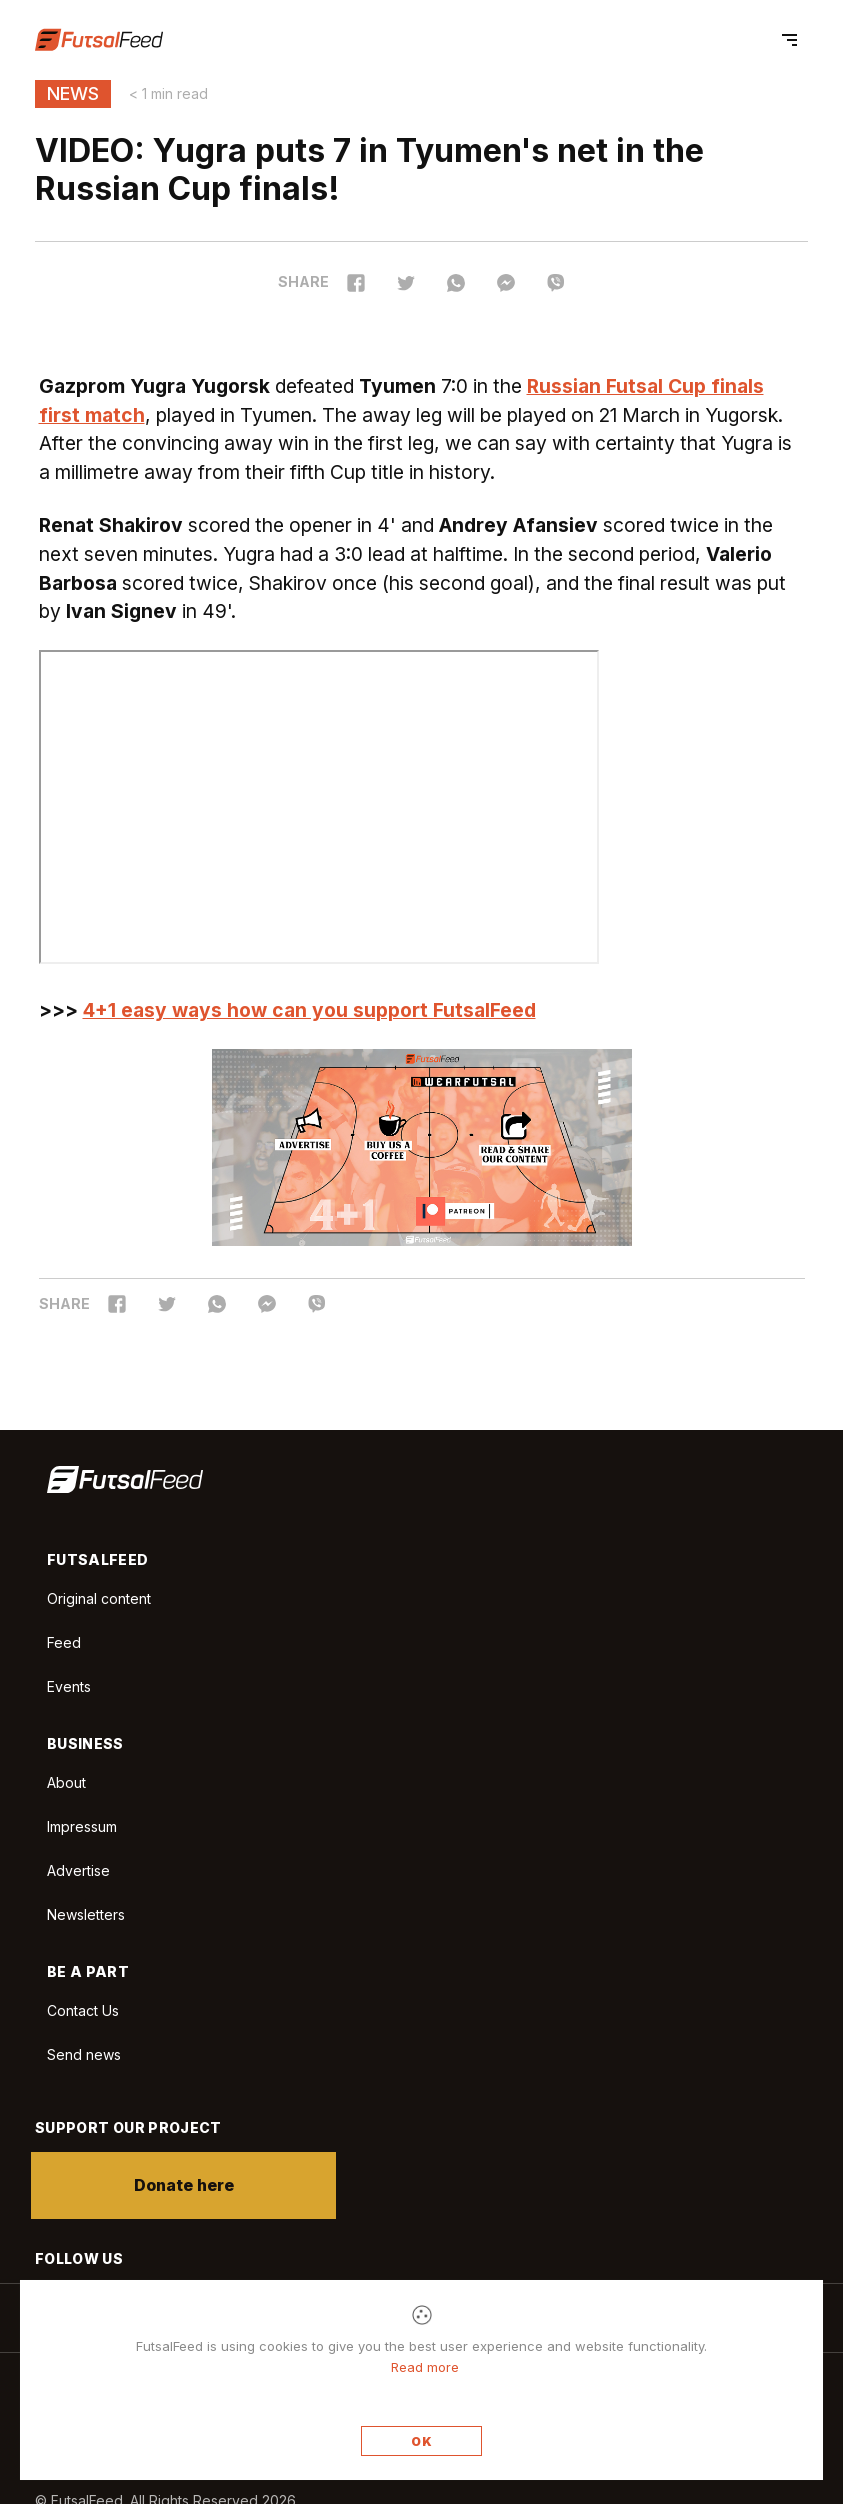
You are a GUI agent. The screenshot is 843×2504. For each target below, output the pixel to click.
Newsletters (86, 1914)
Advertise (78, 1870)
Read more (425, 2367)
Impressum (82, 1826)
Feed (64, 1642)
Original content (99, 1598)
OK (422, 2441)
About (66, 1782)
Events (69, 1686)
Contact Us (83, 2011)
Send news (84, 2054)
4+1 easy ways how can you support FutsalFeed (309, 1010)
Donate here (188, 2185)
